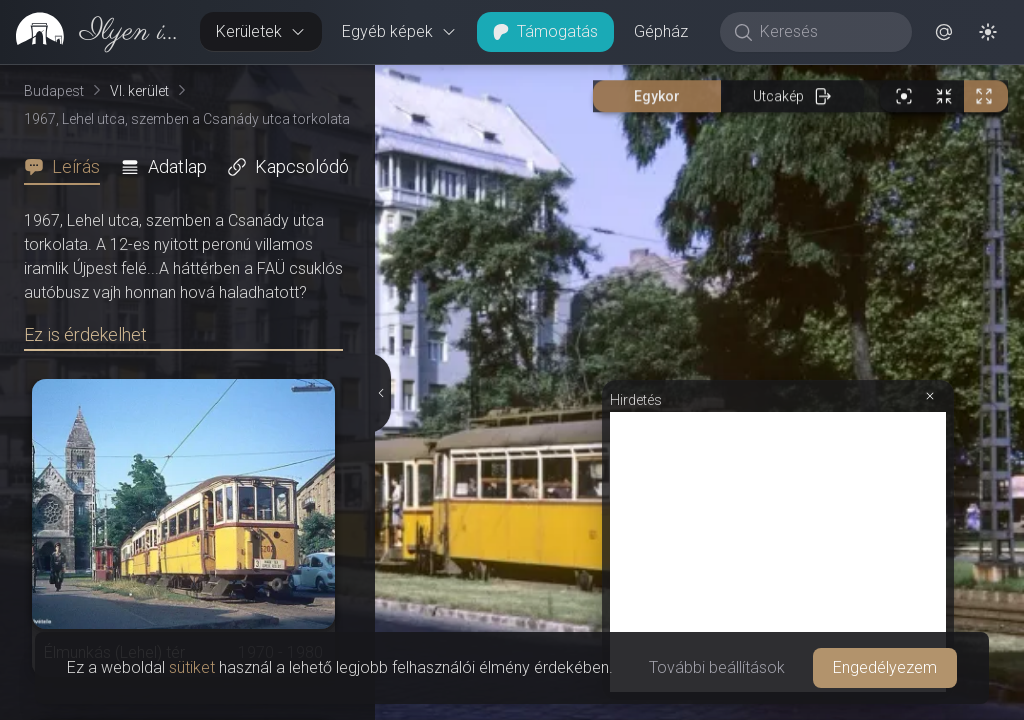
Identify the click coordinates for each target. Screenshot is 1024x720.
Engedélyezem (885, 667)
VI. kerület (139, 91)
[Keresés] (826, 32)
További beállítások (717, 667)
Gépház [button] (661, 31)
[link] (92, 32)
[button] (944, 32)
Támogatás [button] (545, 31)
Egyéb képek (399, 31)
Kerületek (261, 31)
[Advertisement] (778, 177)
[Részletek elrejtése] (381, 205)
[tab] (68, 167)
